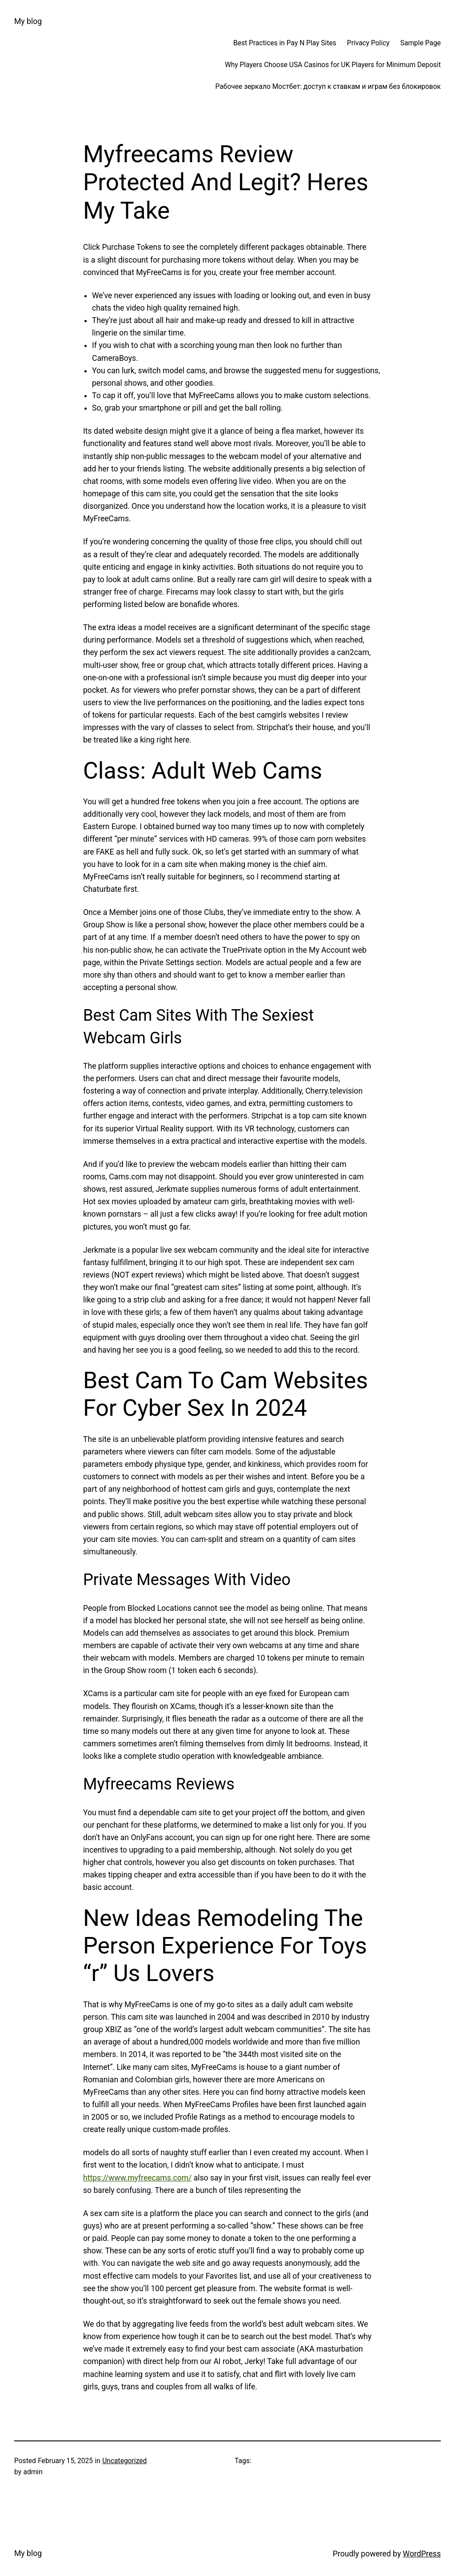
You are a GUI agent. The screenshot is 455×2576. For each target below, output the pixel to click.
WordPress (422, 2553)
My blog (28, 21)
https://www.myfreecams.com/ (137, 2177)
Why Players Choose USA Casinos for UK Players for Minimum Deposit (333, 65)
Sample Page (420, 43)
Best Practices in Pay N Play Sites (284, 43)
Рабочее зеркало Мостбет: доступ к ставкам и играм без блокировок (328, 87)
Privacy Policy (368, 43)
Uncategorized (124, 2461)
